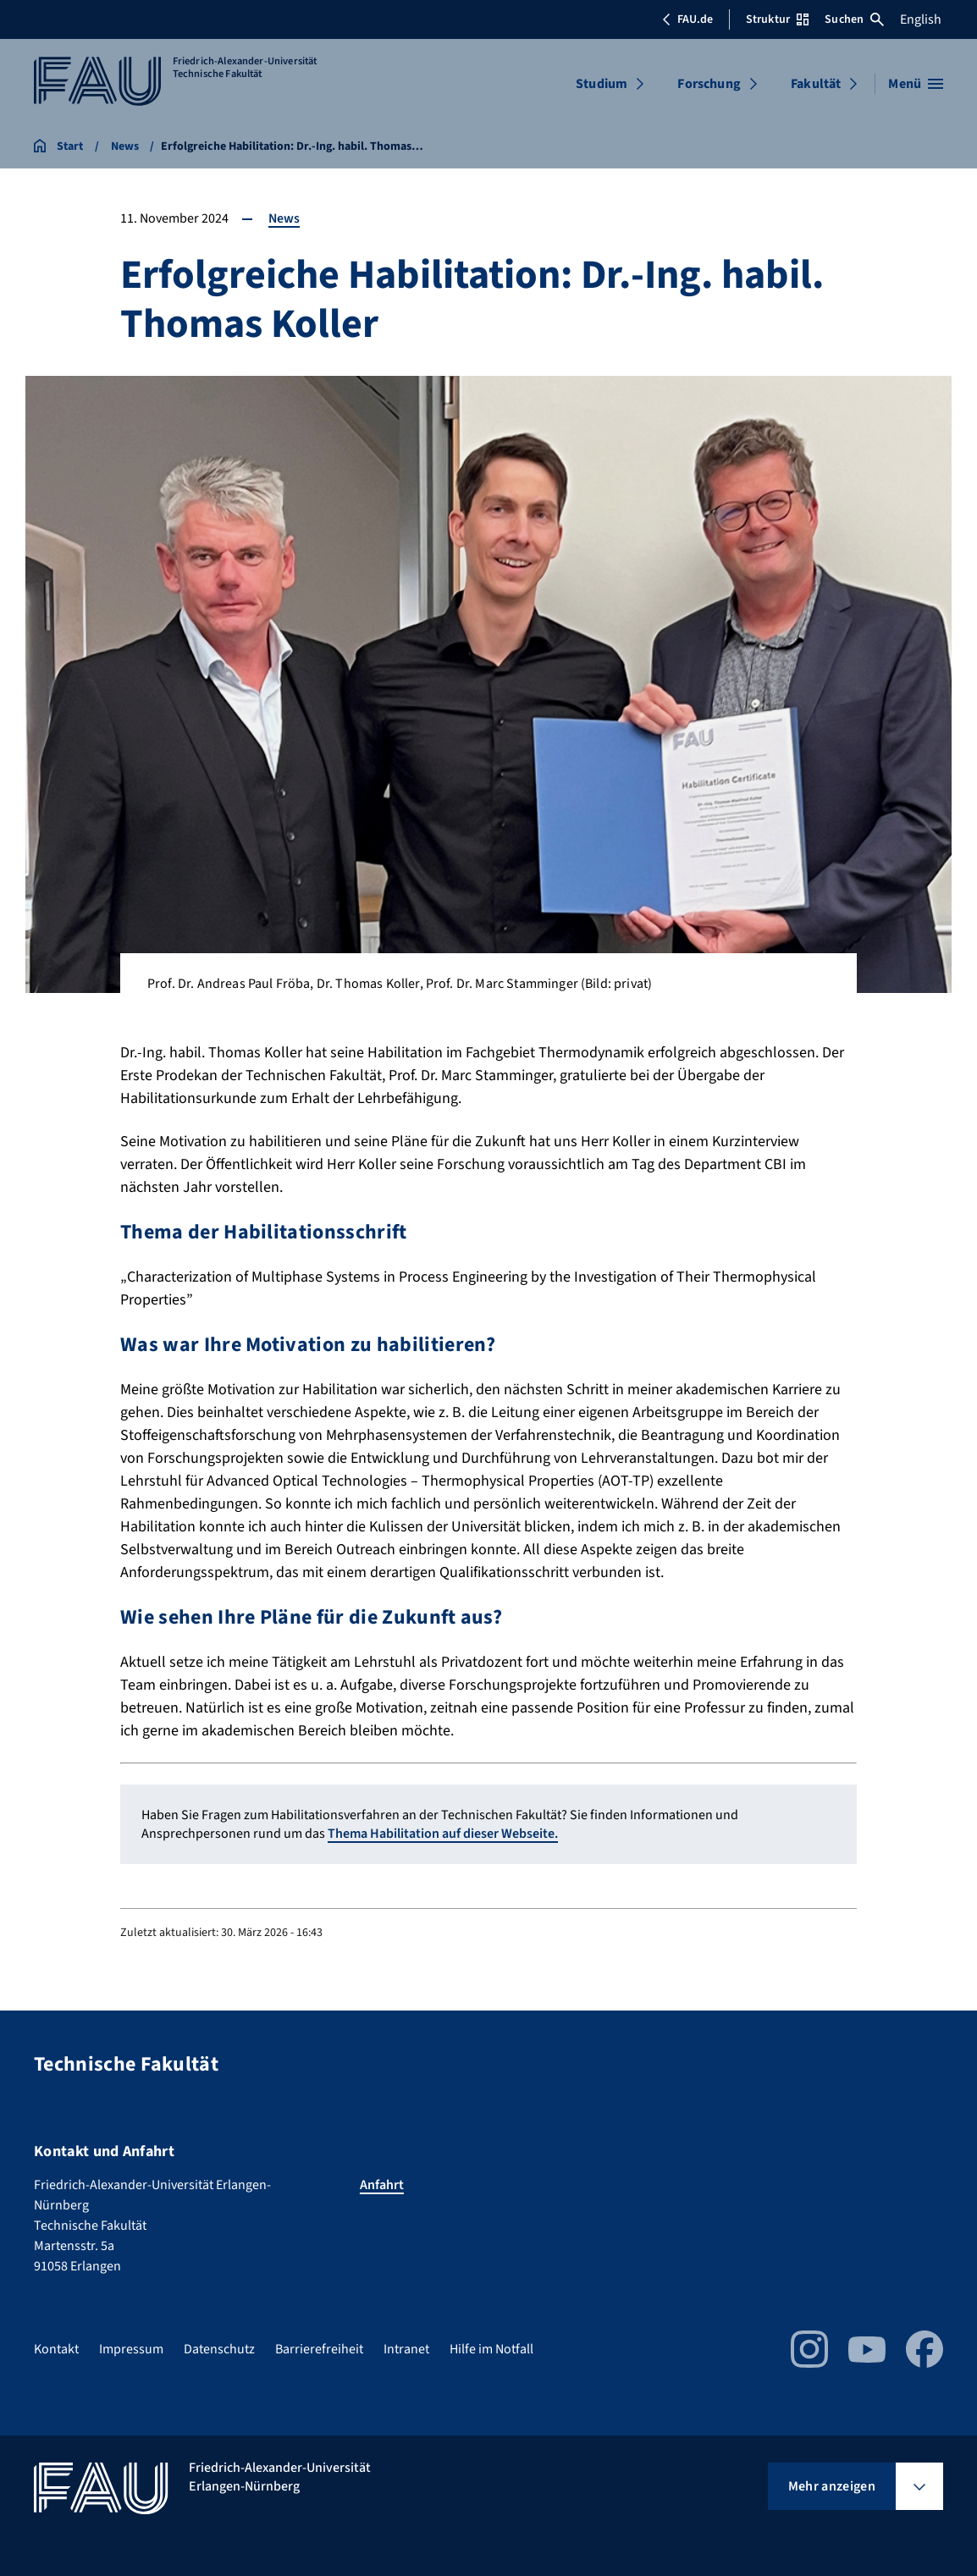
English (920, 19)
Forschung (708, 83)
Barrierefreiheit (319, 2349)
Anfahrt (382, 2185)
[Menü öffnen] (915, 83)
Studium (601, 83)
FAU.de (687, 19)
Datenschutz (219, 2349)
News (284, 218)
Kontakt (56, 2349)
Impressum (131, 2349)
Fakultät (816, 83)
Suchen (854, 19)
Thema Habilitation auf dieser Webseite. (443, 1833)
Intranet (406, 2349)
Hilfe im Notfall (491, 2349)
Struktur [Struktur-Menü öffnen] (777, 19)
